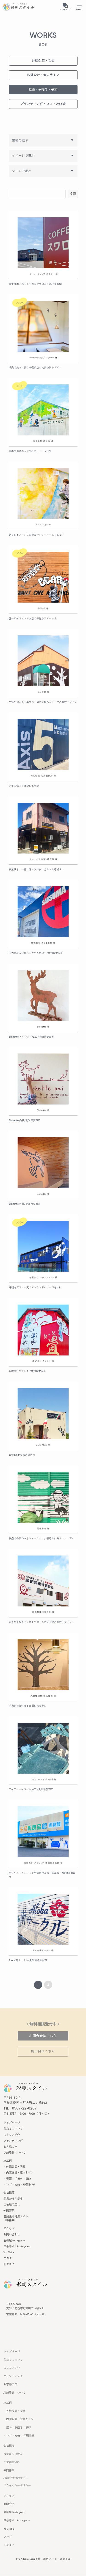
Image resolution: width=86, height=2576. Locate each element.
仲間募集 (8, 2470)
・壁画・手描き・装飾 (17, 2427)
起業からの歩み (13, 2454)
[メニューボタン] (79, 7)
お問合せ (8, 2504)
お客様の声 (10, 2384)
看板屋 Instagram (14, 2512)
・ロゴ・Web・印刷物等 (18, 2435)
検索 (72, 194)
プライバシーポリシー (17, 2485)
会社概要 (8, 2445)
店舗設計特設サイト (15, 2478)
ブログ (7, 2537)
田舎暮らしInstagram (16, 2520)
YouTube (8, 2528)
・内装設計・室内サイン (18, 2419)
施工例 (7, 2402)
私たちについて (13, 2359)
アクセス (8, 2495)
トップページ (11, 2351)
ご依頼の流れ (11, 2462)
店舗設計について (14, 2392)
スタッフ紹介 (11, 2368)
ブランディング (13, 2376)
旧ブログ (8, 2545)
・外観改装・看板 (14, 2411)
